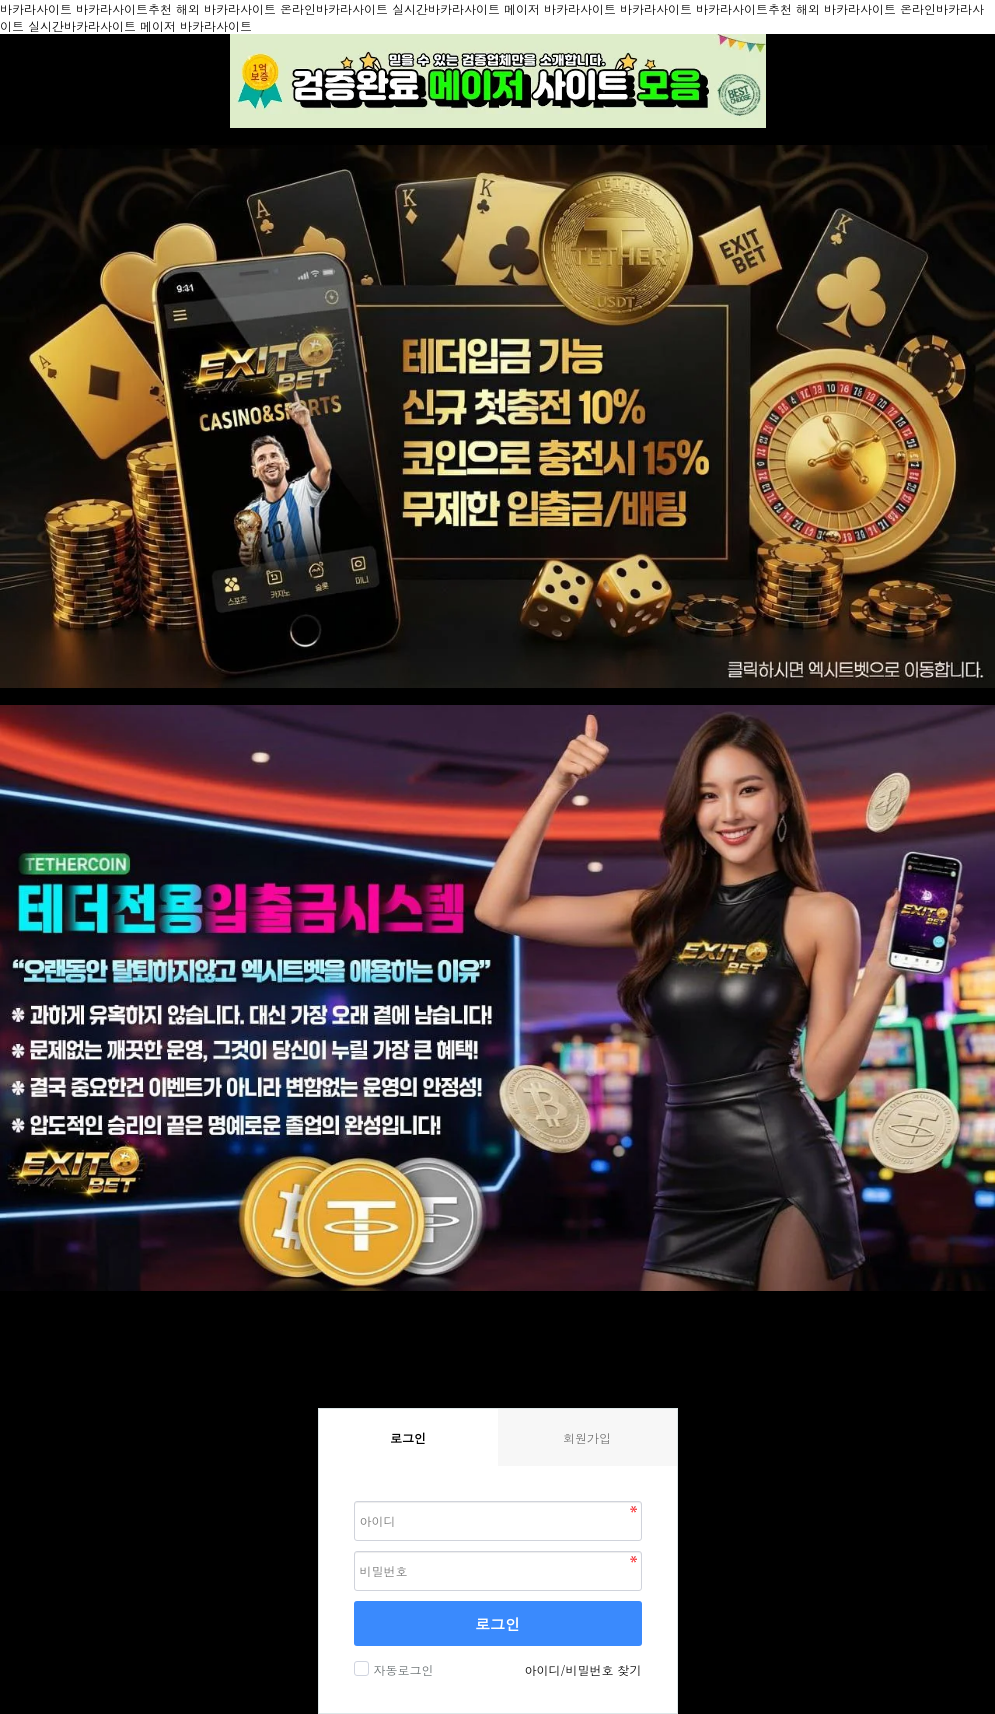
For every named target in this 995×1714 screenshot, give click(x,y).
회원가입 (587, 1437)
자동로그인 (401, 1669)
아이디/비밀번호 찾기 (582, 1669)
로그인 (497, 1623)
